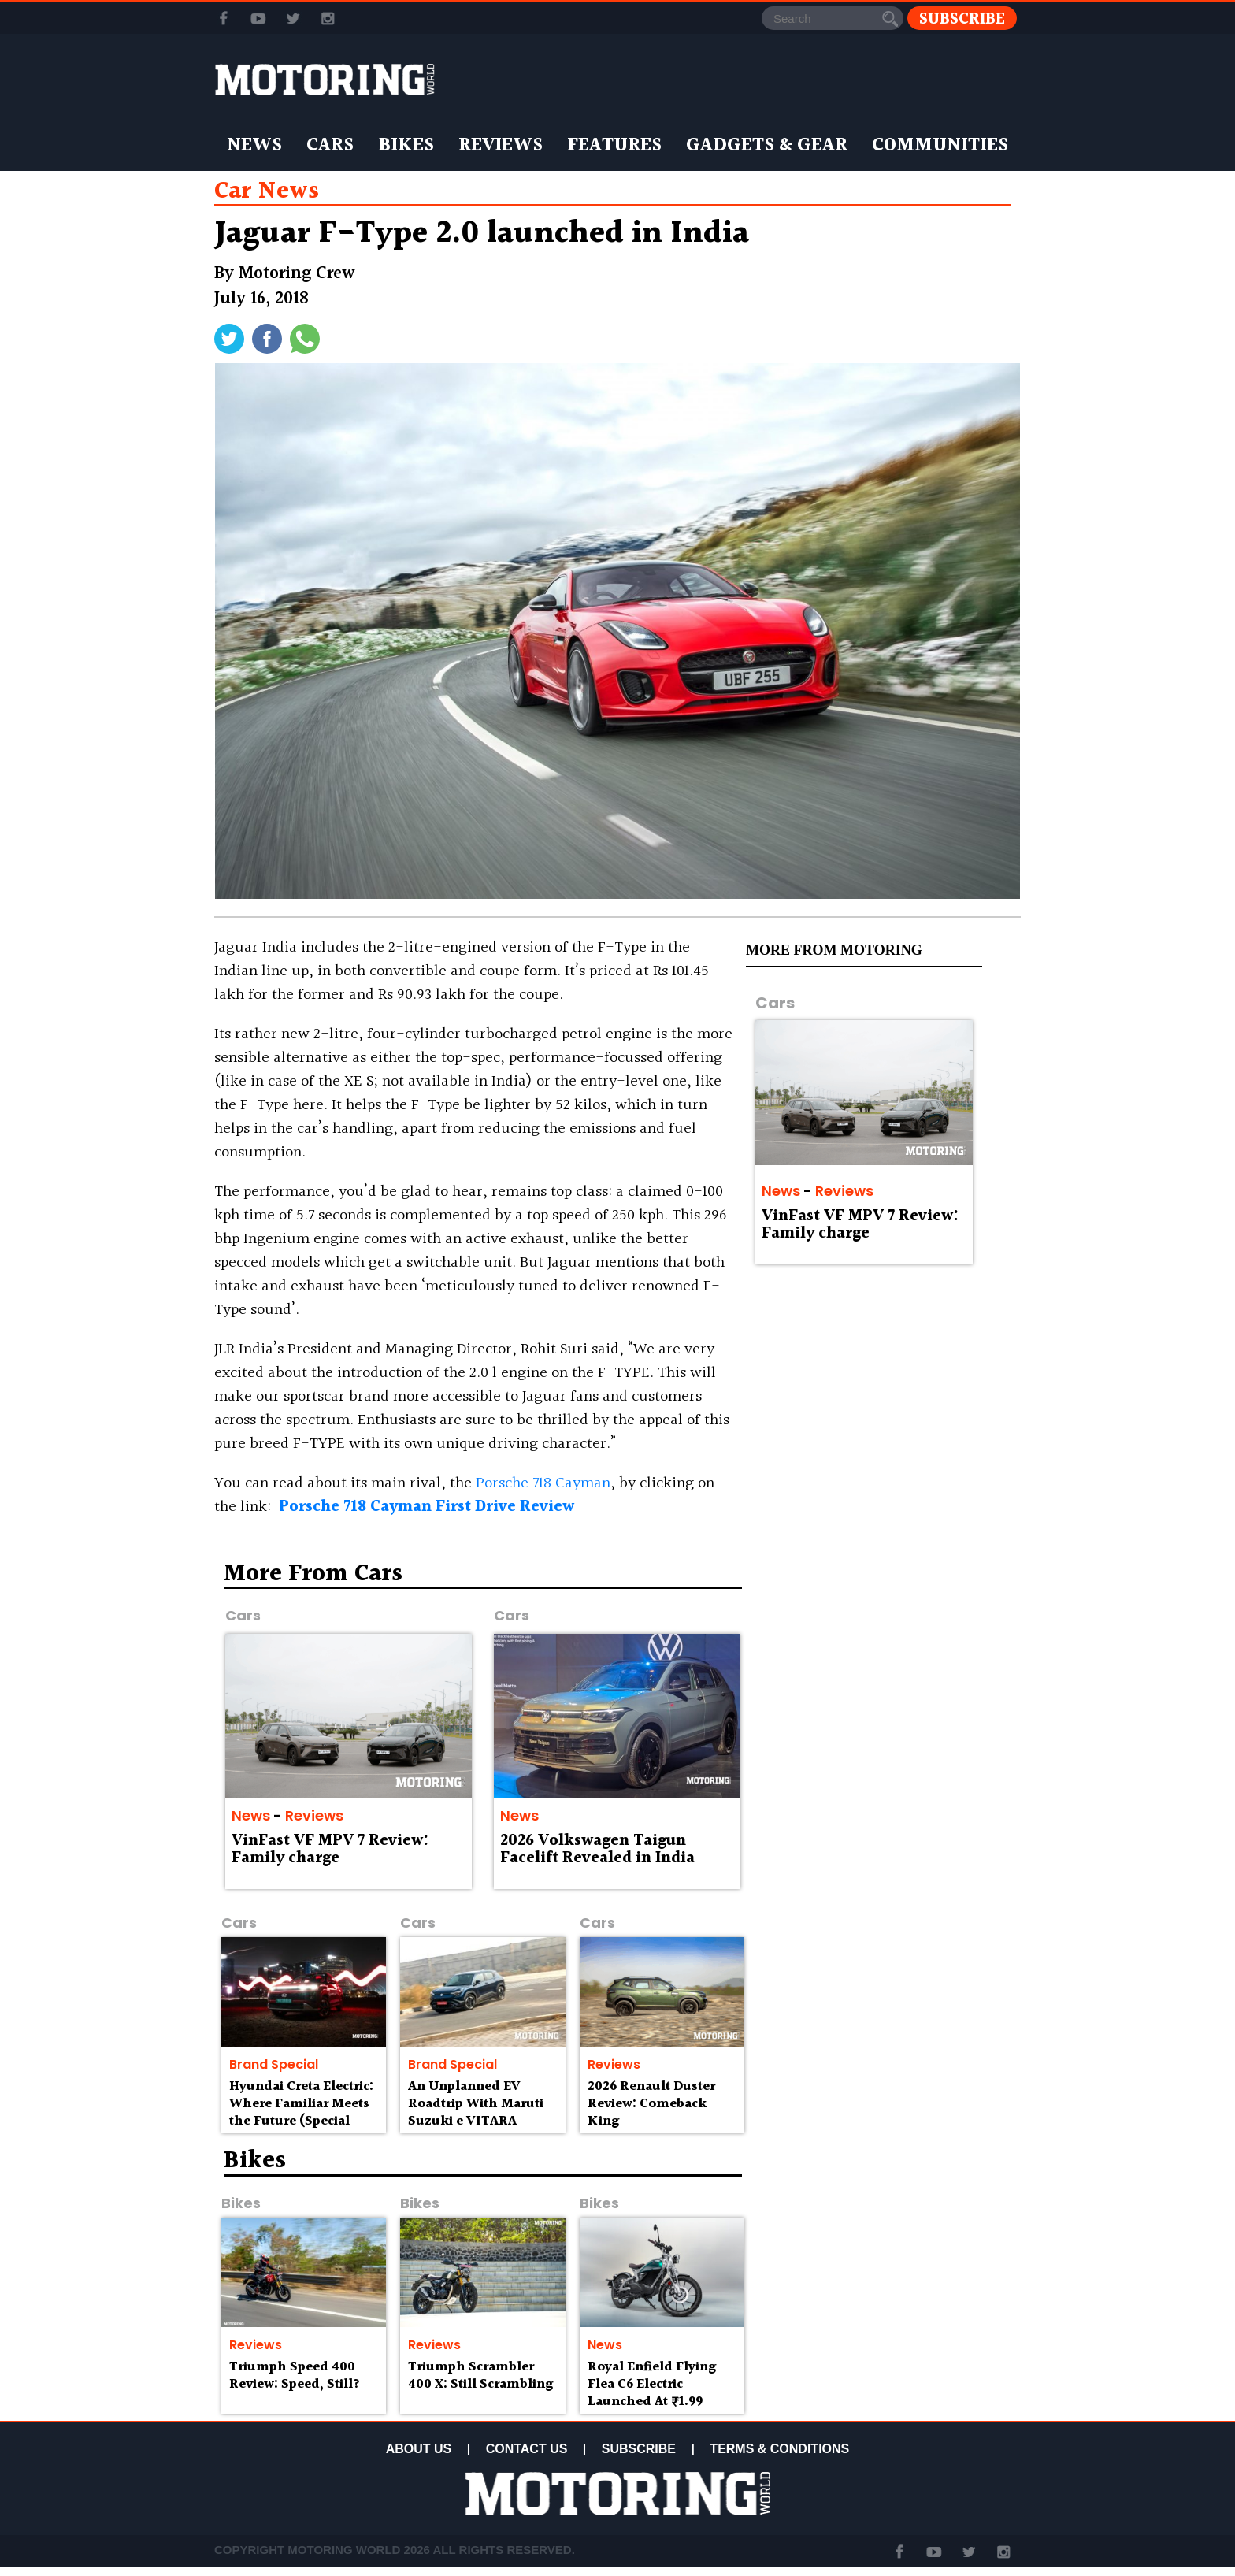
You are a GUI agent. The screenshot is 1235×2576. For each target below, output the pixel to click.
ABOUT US (419, 2448)
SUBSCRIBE (639, 2448)
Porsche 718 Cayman (543, 1483)
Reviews (500, 146)
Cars (330, 146)
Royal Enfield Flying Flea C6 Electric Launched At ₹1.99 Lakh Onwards (652, 2392)
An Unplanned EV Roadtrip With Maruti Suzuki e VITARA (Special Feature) (475, 2112)
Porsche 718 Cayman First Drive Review (426, 1507)
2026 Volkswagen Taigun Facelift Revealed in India (597, 1849)
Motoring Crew (297, 274)
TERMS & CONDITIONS (779, 2448)
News (254, 146)
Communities (940, 146)
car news (266, 191)
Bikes (406, 146)
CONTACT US (527, 2448)
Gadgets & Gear (766, 146)
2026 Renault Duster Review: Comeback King (651, 2104)
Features (614, 146)
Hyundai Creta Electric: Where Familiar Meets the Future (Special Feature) (301, 2112)
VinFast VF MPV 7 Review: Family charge (860, 1225)
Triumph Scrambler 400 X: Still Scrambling (480, 2375)
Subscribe (962, 18)
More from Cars (313, 1574)
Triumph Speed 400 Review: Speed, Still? (294, 2375)
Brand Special (273, 2064)
